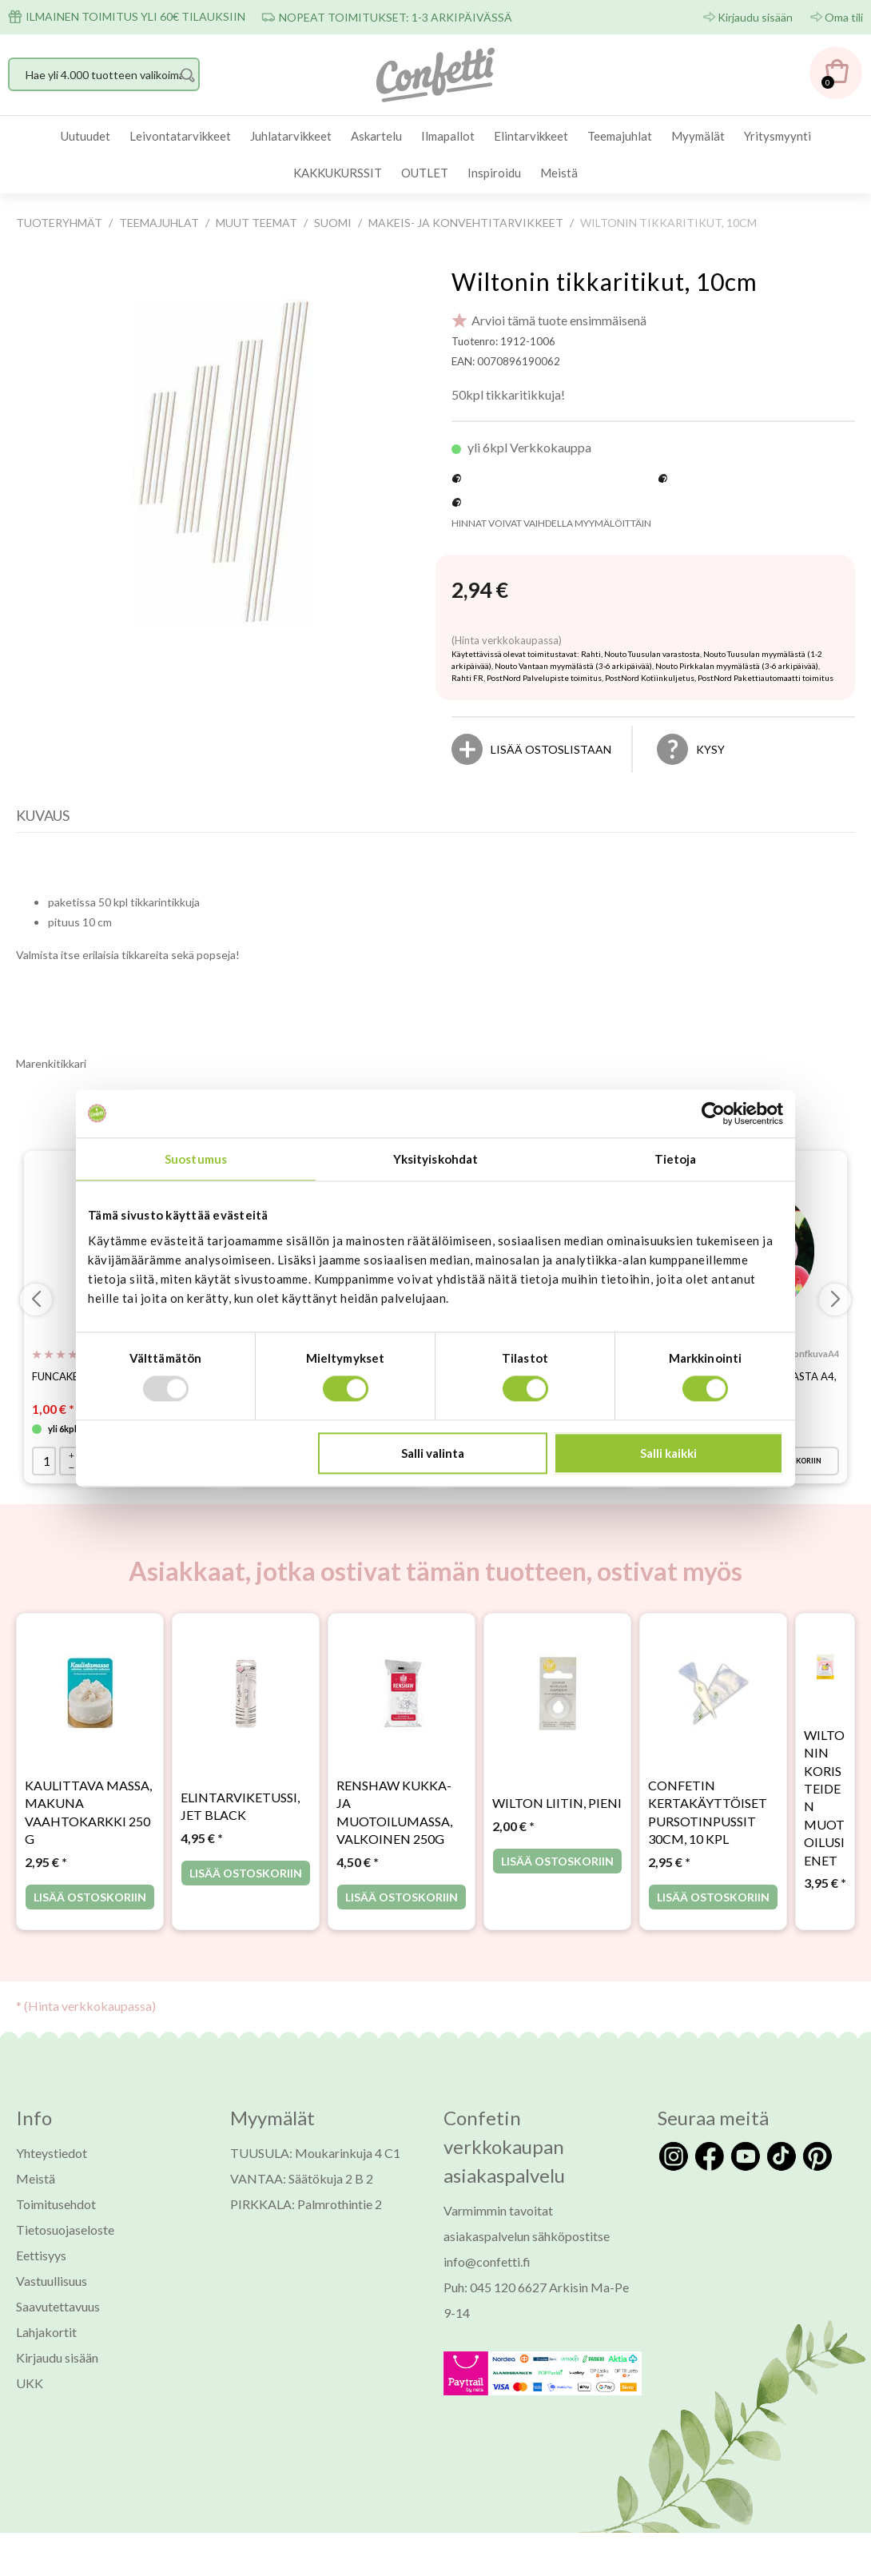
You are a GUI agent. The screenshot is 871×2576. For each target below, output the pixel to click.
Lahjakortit (46, 2345)
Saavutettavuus (58, 2319)
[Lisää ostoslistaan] (551, 749)
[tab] (47, 819)
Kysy (710, 749)
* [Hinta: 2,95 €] (46, 1875)
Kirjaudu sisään (755, 17)
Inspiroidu (494, 172)
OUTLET (424, 172)
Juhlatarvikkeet (291, 136)
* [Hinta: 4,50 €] (357, 1875)
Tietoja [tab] (675, 1159)
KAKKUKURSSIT (337, 172)
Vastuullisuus (51, 2294)
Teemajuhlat (619, 136)
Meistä (559, 172)
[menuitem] (85, 136)
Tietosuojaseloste (65, 2243)
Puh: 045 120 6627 (495, 2300)
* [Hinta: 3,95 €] (825, 1896)
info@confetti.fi (487, 2275)
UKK (29, 2396)
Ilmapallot (448, 136)
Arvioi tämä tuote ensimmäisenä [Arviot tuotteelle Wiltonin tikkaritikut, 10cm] (558, 320)
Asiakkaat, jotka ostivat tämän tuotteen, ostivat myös (435, 1584)
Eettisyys (41, 2268)
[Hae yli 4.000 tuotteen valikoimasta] (104, 74)
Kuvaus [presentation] (43, 815)
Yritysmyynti (777, 136)
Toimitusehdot (56, 2217)
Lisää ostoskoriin (90, 1910)
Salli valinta (432, 1453)
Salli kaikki (668, 1453)
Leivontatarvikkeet (180, 136)
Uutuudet (85, 136)
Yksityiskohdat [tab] (435, 1159)
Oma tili (844, 17)
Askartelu (376, 136)
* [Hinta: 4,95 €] (202, 1851)
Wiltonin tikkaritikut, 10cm (604, 281)
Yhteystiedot (51, 2166)
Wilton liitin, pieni (557, 1817)
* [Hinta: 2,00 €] (513, 1839)
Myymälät (698, 136)
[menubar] (435, 154)
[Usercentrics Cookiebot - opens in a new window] (713, 1113)
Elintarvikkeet (531, 136)
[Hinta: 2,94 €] (479, 591)
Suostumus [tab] (196, 1159)
